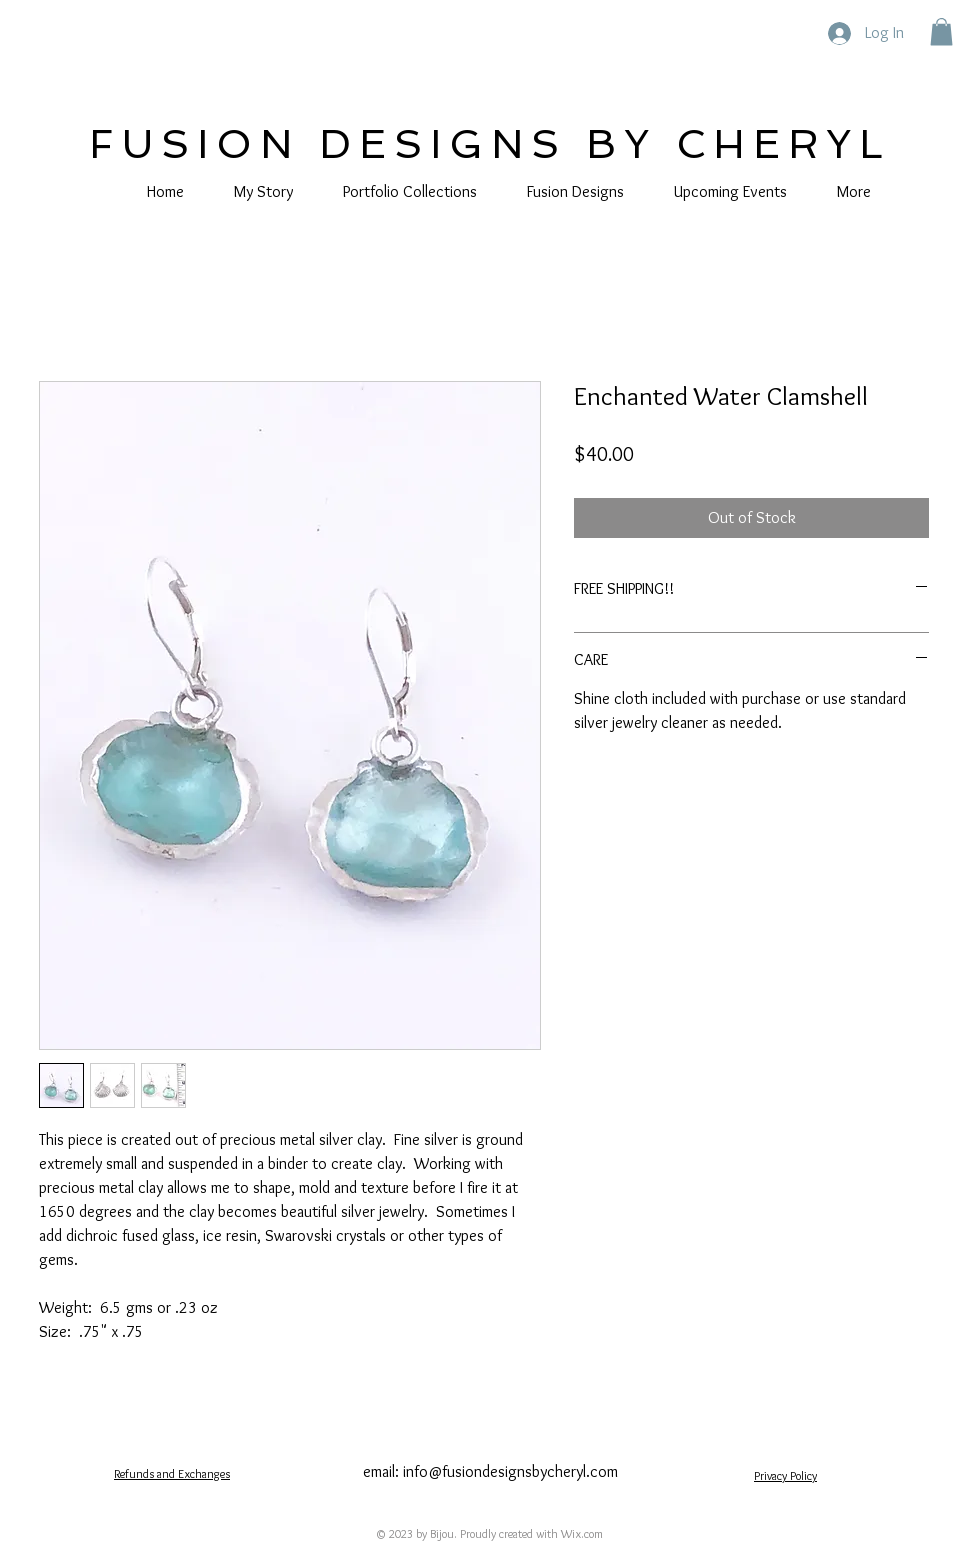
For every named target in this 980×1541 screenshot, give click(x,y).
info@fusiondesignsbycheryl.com (510, 1471)
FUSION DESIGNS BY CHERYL (490, 144)
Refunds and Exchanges (172, 1473)
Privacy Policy (785, 1475)
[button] (941, 31)
